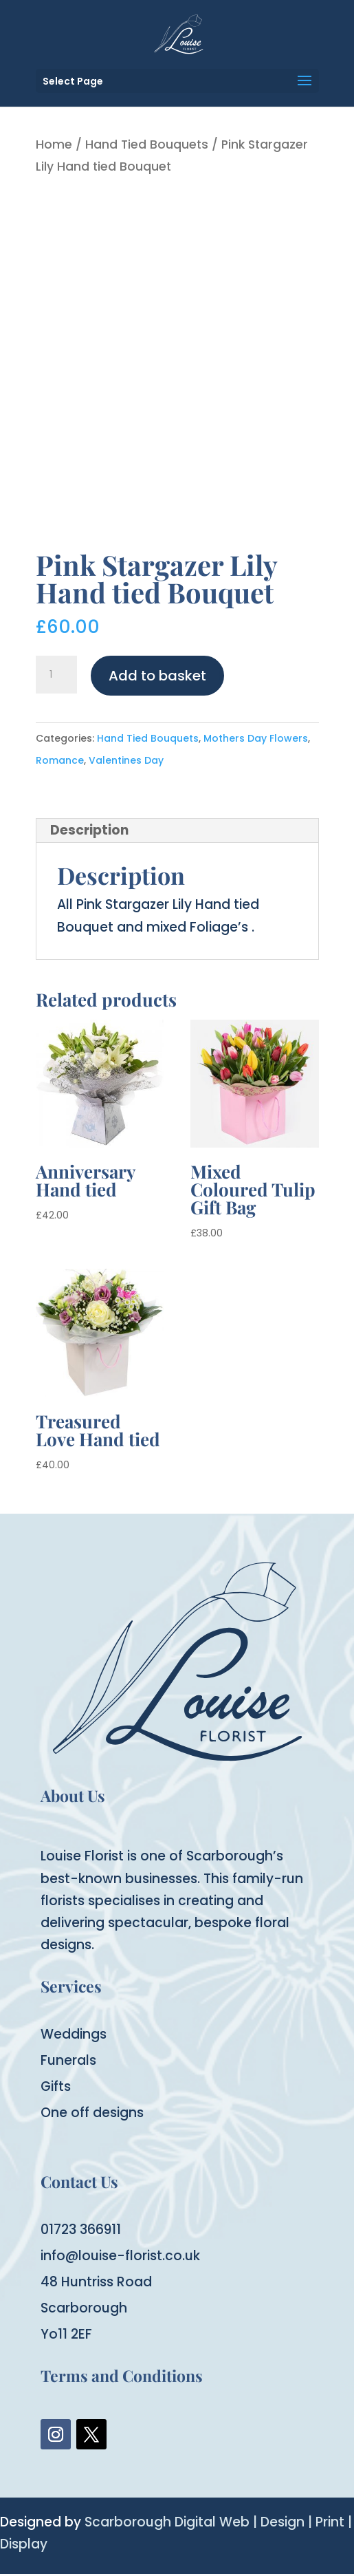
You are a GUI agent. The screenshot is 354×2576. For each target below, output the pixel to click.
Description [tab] (89, 830)
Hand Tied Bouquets (146, 144)
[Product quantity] (56, 675)
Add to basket (157, 675)
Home (54, 144)
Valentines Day (126, 760)
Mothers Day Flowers (255, 738)
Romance (60, 760)
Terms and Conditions (122, 2375)
